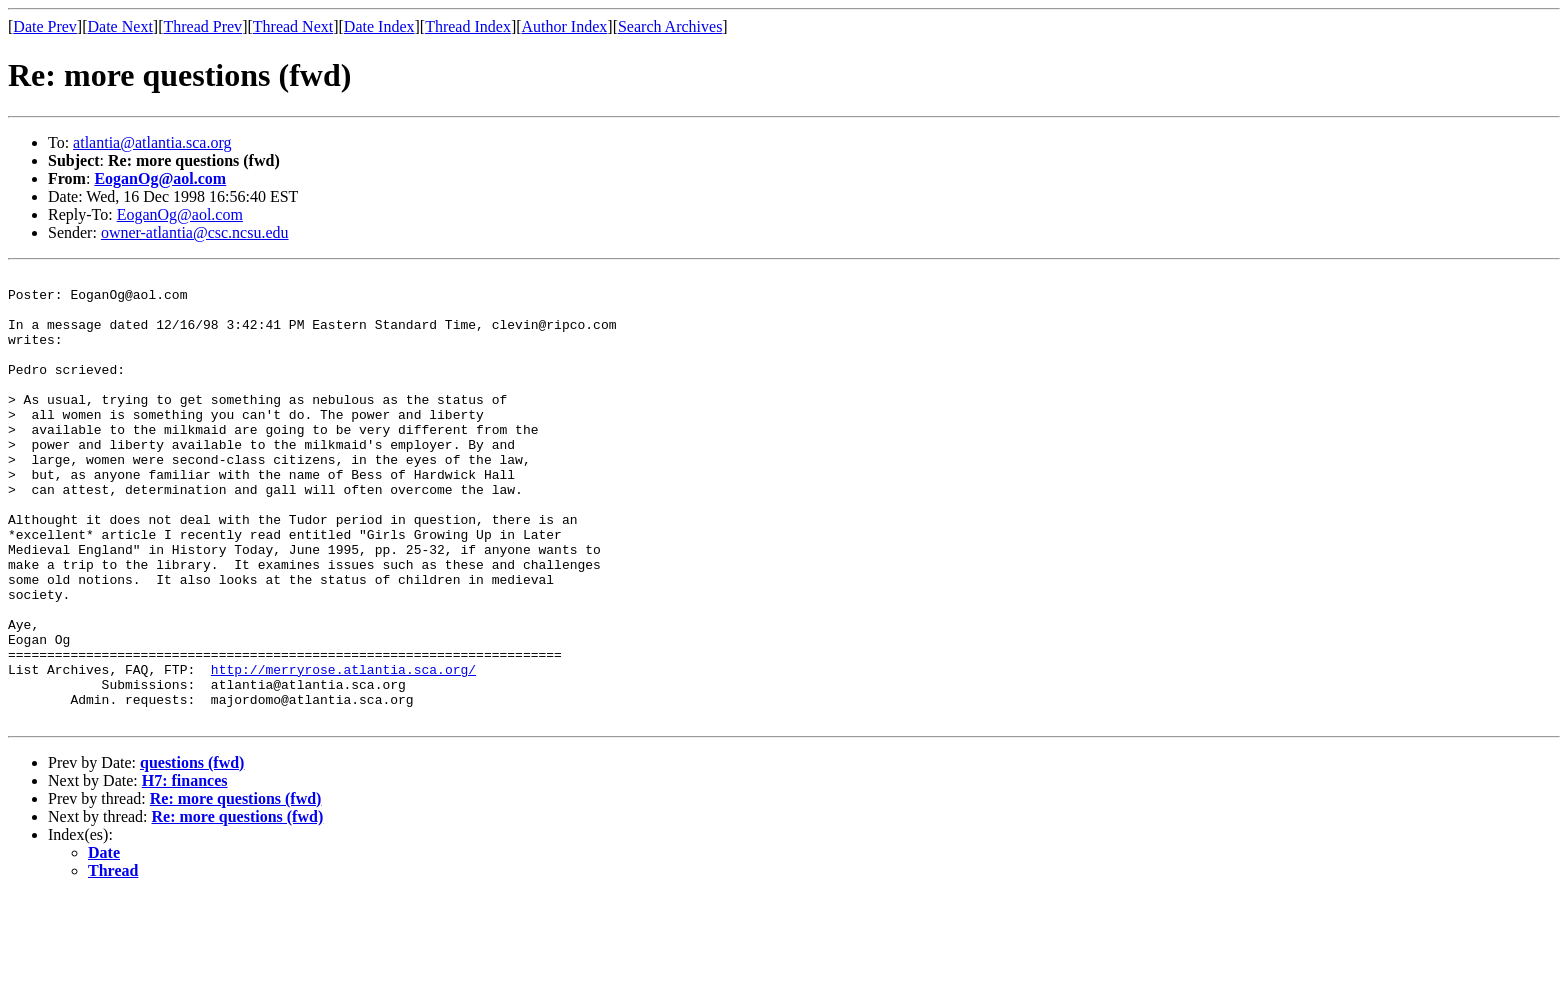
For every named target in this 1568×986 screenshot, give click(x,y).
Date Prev (45, 26)
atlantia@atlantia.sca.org (152, 142)
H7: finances (185, 870)
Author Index (565, 26)
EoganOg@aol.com (160, 178)
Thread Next (293, 26)
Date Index (379, 26)
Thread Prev (202, 26)
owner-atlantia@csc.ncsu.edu (195, 232)
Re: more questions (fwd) (236, 888)
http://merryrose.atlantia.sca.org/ (343, 750)
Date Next (120, 26)
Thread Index (468, 26)
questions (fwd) (192, 852)
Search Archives (670, 26)
